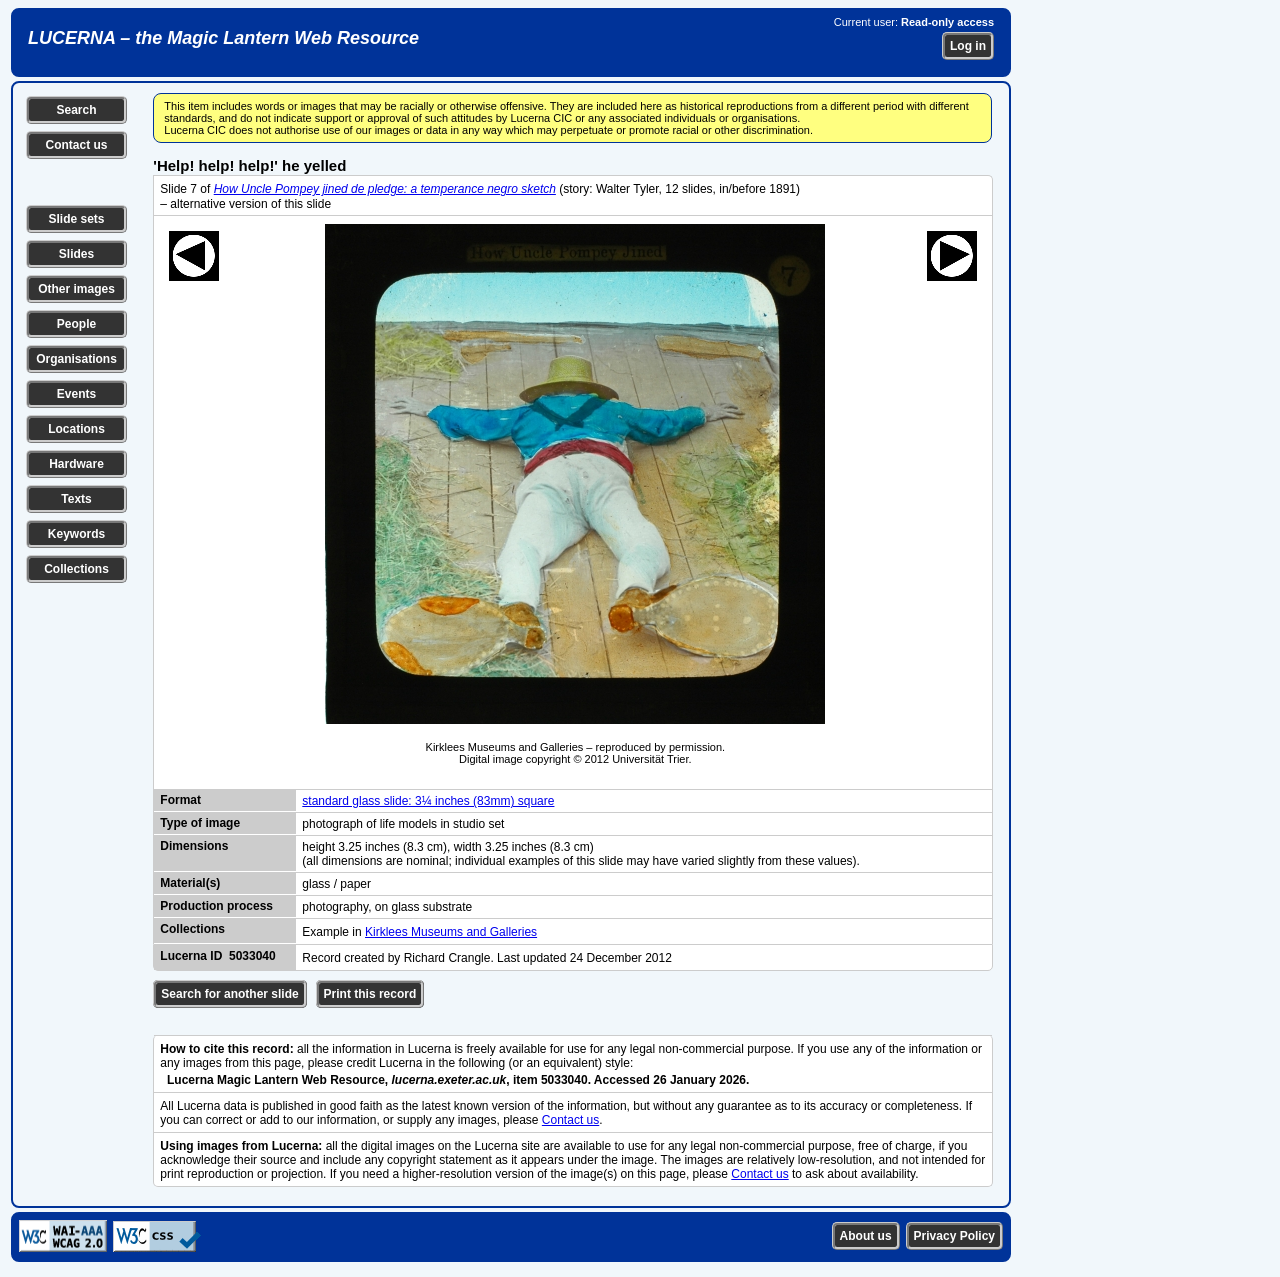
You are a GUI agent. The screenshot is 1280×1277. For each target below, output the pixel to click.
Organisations (76, 359)
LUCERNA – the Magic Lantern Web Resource (223, 38)
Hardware (76, 464)
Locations (76, 429)
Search (76, 110)
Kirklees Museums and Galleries (451, 932)
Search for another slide (229, 994)
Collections (76, 569)
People (76, 324)
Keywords (76, 534)
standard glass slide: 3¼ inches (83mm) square (428, 801)
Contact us (76, 145)
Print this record (370, 994)
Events (76, 394)
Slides (76, 254)
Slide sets (76, 219)
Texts (76, 499)
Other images (76, 289)
